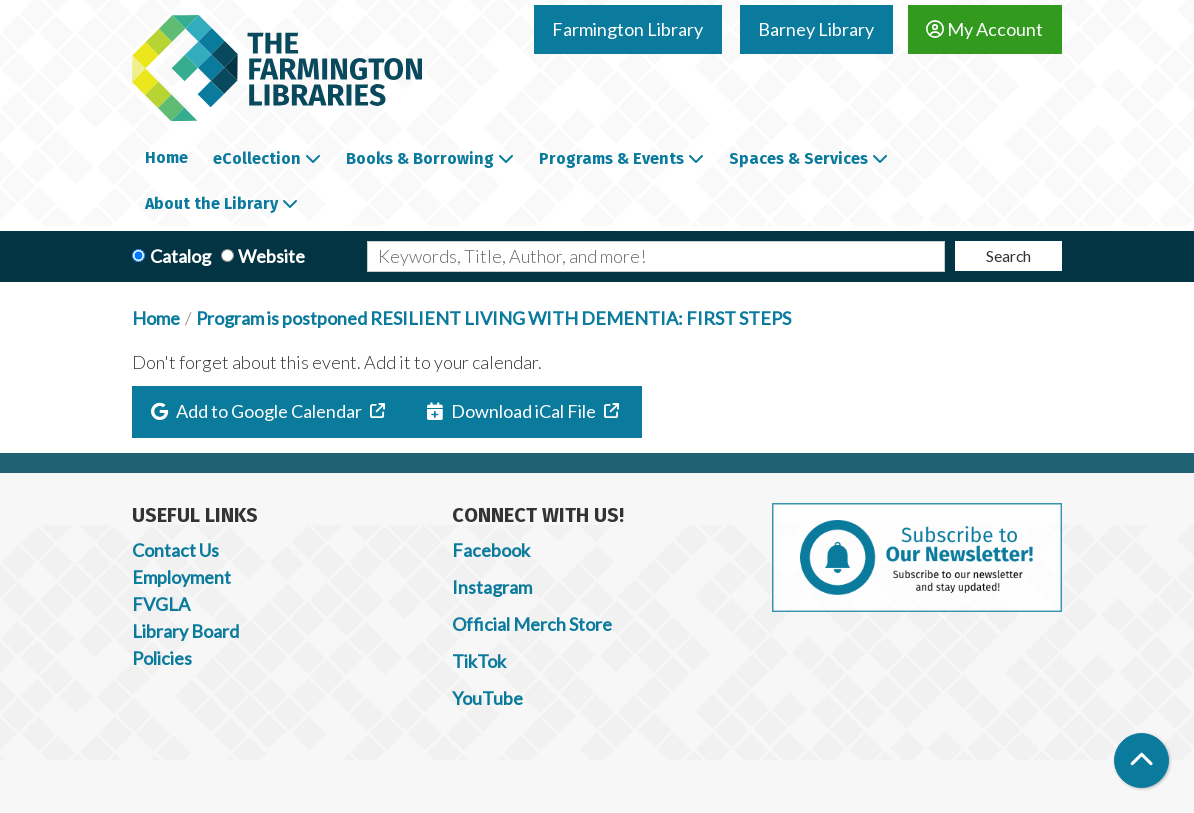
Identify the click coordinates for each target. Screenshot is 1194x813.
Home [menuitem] (166, 157)
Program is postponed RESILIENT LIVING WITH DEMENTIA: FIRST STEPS (493, 318)
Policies (162, 658)
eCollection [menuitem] (257, 158)
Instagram (492, 587)
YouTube (487, 698)
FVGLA (161, 604)
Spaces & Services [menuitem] (798, 158)
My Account (984, 29)
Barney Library (816, 29)
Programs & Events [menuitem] (611, 158)
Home (156, 318)
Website (271, 256)
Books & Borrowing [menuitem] (420, 158)
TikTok (479, 661)
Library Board (185, 631)
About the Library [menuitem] (211, 203)
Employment (181, 577)
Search (1008, 255)
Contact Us (175, 550)
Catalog (180, 256)
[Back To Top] (1141, 760)
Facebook (491, 550)
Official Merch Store (532, 624)
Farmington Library (627, 29)
